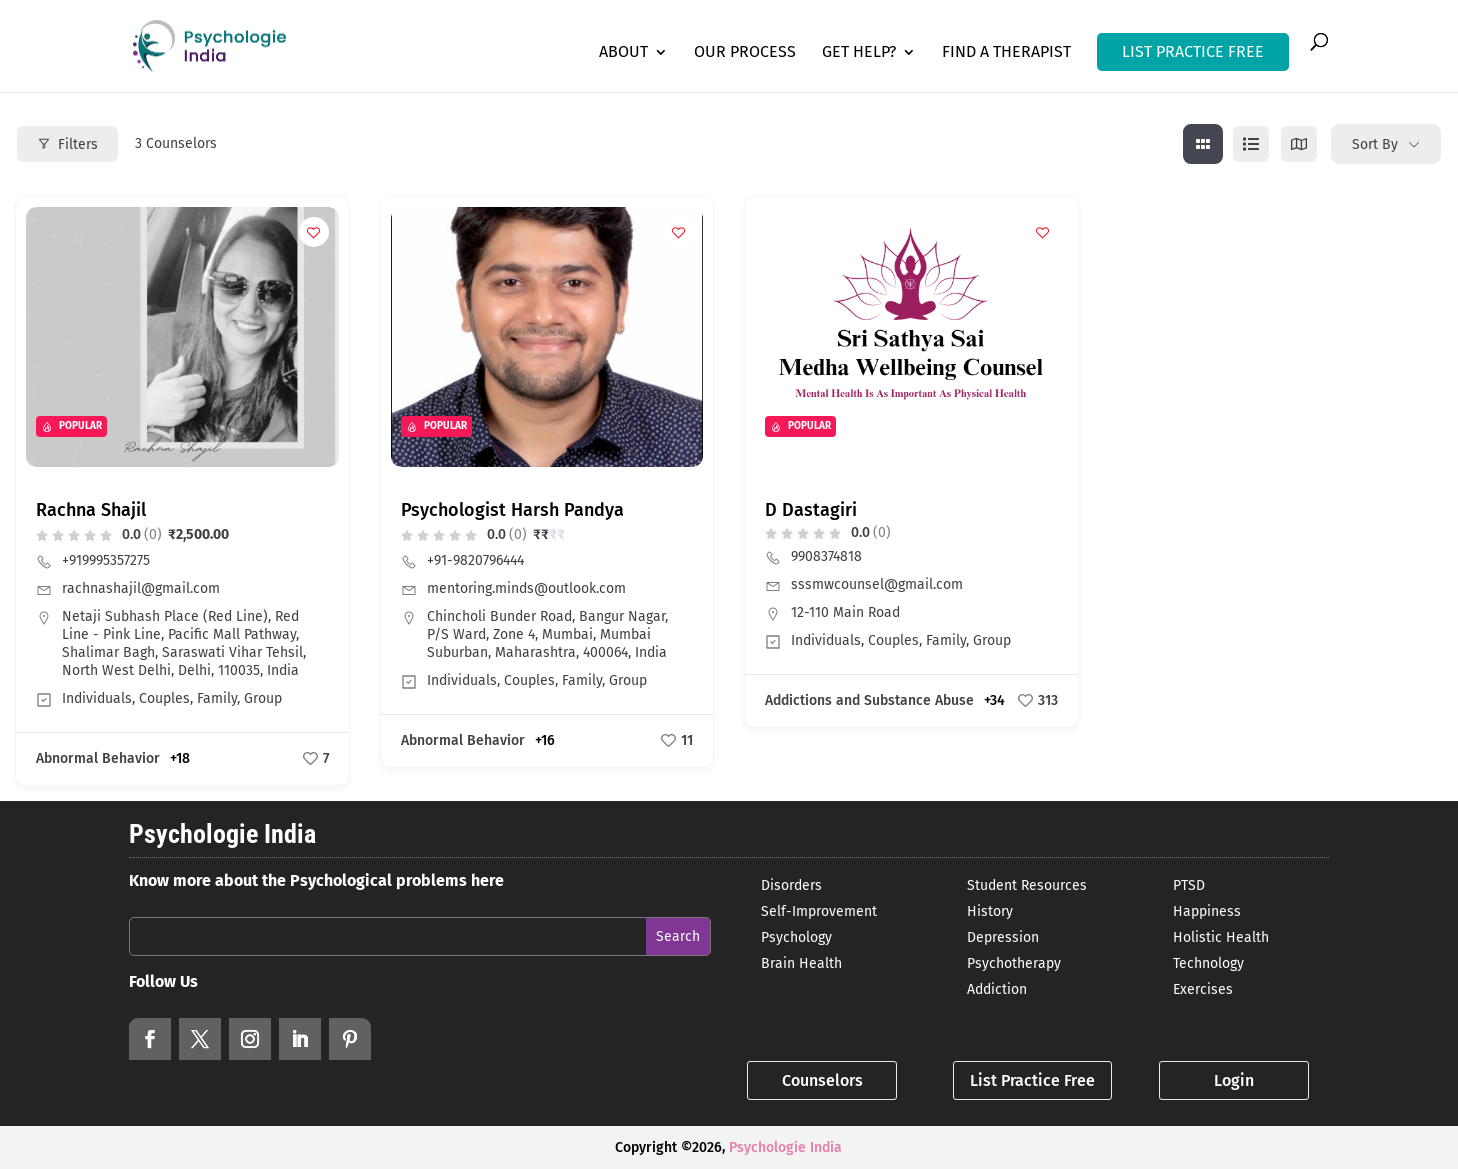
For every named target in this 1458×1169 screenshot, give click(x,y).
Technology (1208, 963)
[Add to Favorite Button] (314, 232)
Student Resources (1027, 885)
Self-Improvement (819, 911)
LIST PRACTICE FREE (1193, 51)
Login (1234, 1080)
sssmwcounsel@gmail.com (877, 584)
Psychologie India (785, 1147)
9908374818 (826, 556)
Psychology (796, 937)
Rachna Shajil (91, 510)
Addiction (997, 989)
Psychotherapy (1014, 963)
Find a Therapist (1006, 53)
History (990, 911)
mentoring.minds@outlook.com (526, 588)
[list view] (1251, 144)
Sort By (1375, 144)
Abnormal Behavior (98, 758)
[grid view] (1203, 144)
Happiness (1207, 911)
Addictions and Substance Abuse (869, 700)
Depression (1003, 937)
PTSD (1189, 885)
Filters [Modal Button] (67, 144)
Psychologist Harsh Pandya (512, 510)
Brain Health (801, 963)
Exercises (1203, 989)
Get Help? (859, 53)
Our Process (745, 53)
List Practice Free (1032, 1080)
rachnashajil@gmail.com (141, 588)
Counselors (822, 1080)
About (623, 53)
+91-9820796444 (475, 560)
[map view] (1299, 144)
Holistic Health (1221, 937)
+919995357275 (106, 560)
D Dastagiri (811, 510)
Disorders (791, 885)
